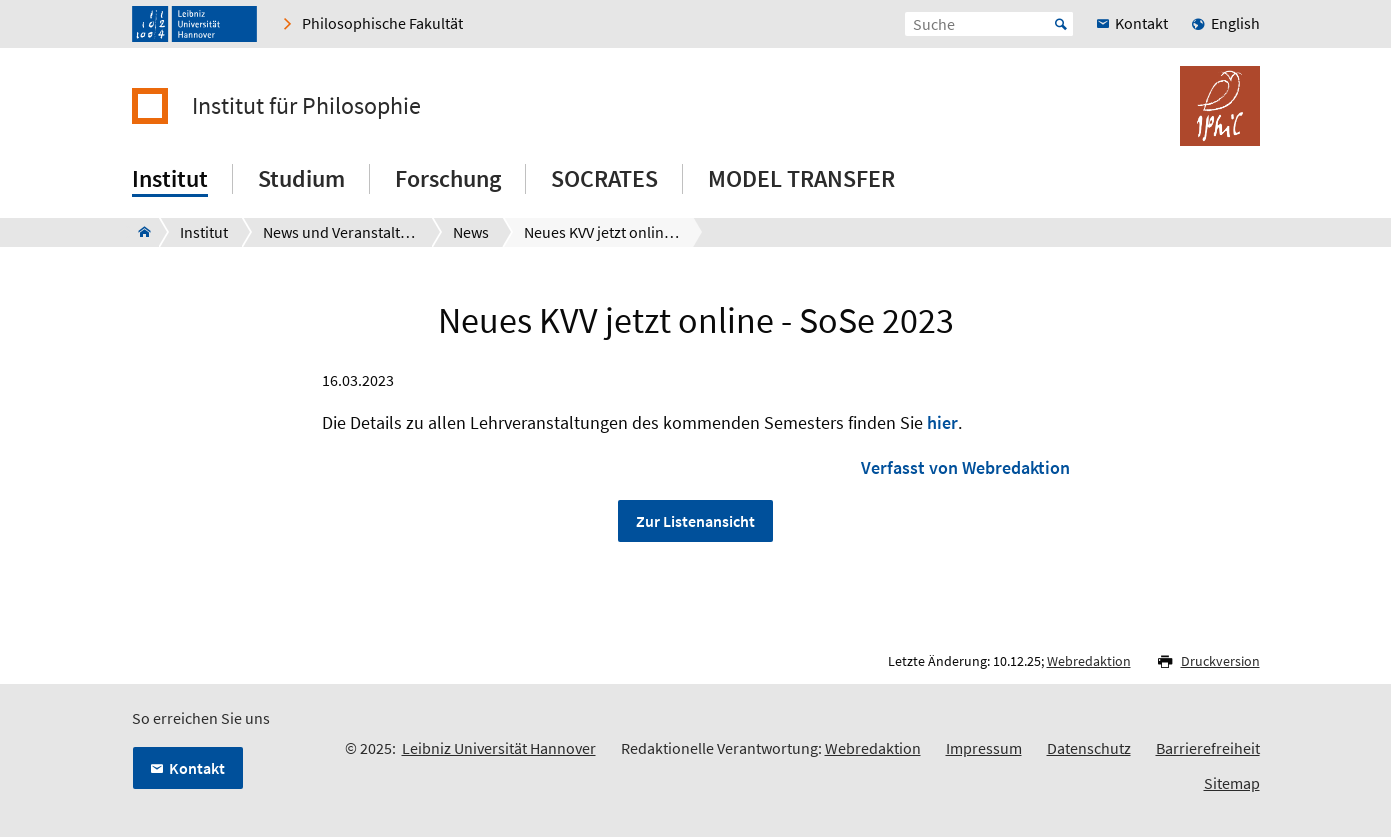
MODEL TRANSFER (801, 178)
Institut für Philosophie (306, 106)
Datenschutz (1089, 748)
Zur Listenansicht (695, 521)
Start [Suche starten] (1061, 24)
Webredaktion (1089, 661)
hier (942, 422)
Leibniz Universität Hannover (499, 748)
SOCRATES (604, 178)
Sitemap (1232, 783)
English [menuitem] (1235, 23)
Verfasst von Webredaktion (965, 467)
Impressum (984, 748)
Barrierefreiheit (1208, 748)
